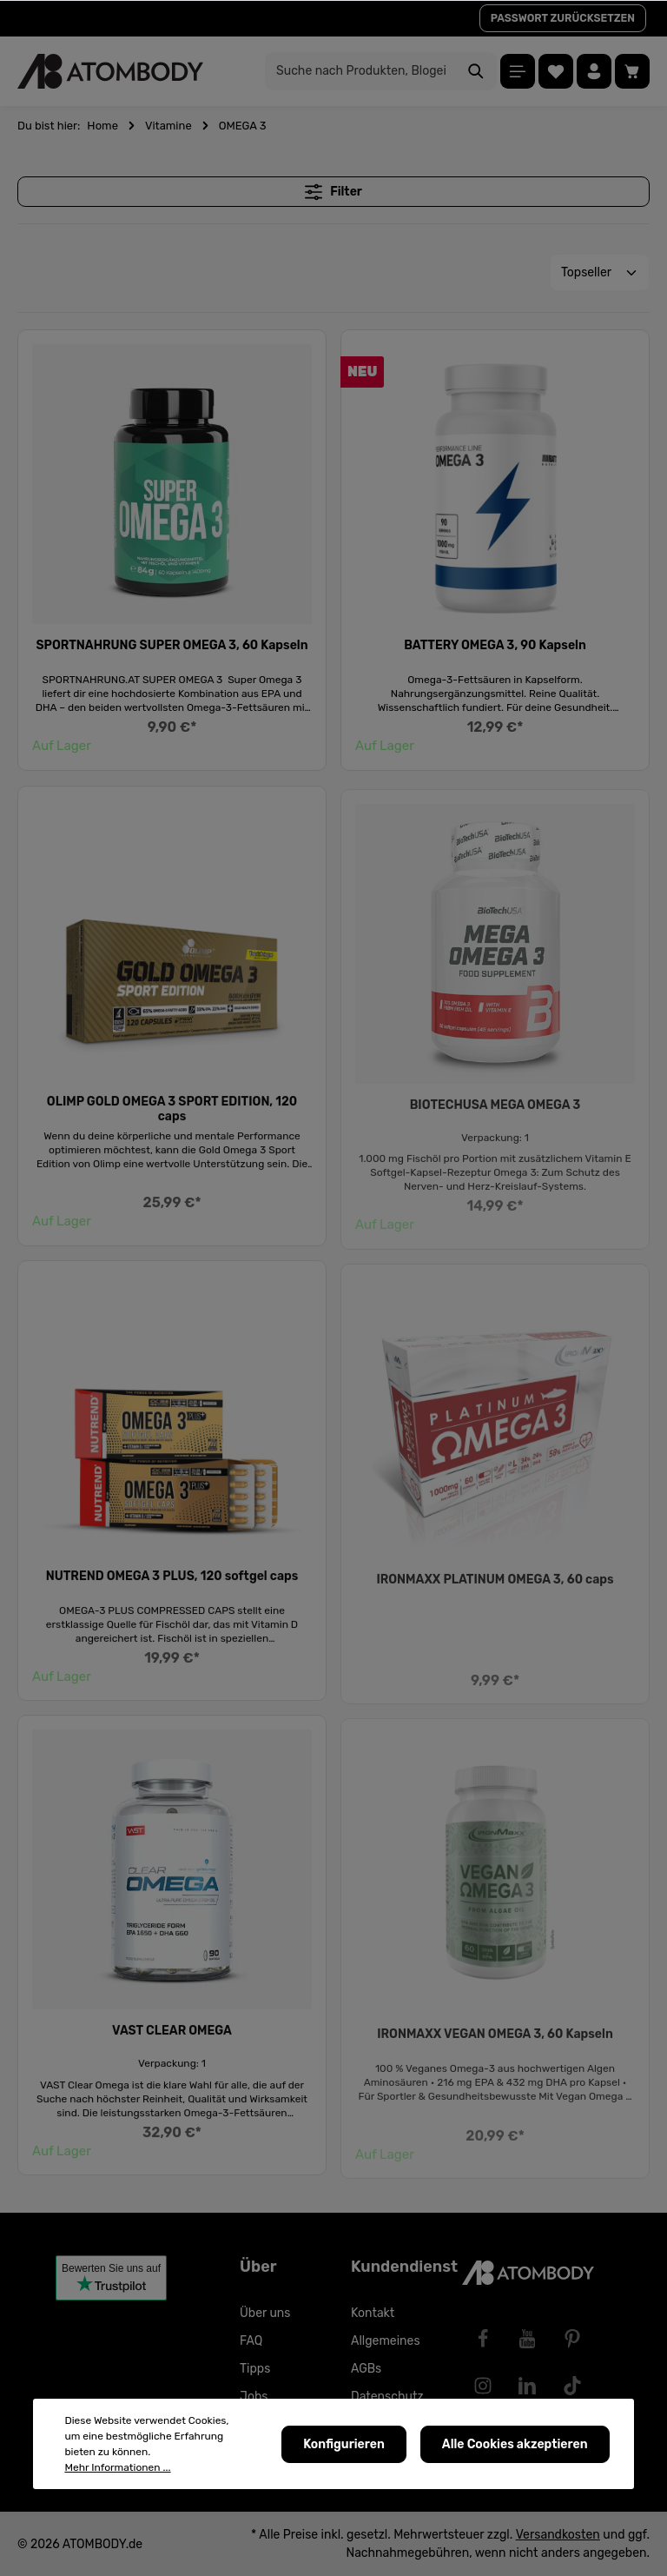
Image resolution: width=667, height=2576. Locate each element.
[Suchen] (476, 71)
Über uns (265, 2313)
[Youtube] (527, 2338)
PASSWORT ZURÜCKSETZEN (563, 18)
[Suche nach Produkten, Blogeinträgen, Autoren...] (361, 71)
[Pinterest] (572, 2338)
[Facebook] (483, 2338)
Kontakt (372, 2313)
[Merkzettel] (555, 71)
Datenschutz (387, 2396)
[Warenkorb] (632, 71)
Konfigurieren (344, 2446)
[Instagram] (483, 2385)
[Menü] (517, 71)
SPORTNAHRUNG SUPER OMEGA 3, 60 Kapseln (171, 648)
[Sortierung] (600, 272)
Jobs (253, 2396)
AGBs (366, 2368)
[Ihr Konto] (594, 71)
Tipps (255, 2368)
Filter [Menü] (333, 192)
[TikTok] (572, 2385)
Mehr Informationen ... (117, 2470)
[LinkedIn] (527, 2385)
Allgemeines (385, 2341)
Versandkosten (558, 2534)
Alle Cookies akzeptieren (515, 2446)
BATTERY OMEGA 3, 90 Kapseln (495, 653)
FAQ (251, 2341)
